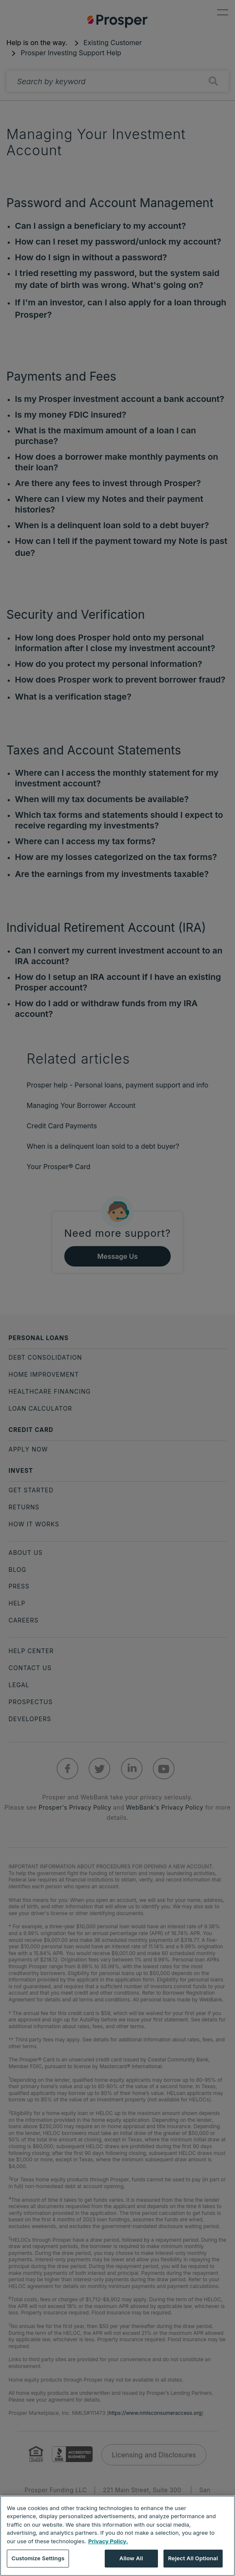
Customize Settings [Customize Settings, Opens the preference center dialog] (37, 2558)
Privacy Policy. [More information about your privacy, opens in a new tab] (108, 2541)
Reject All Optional (193, 2558)
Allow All (131, 2558)
